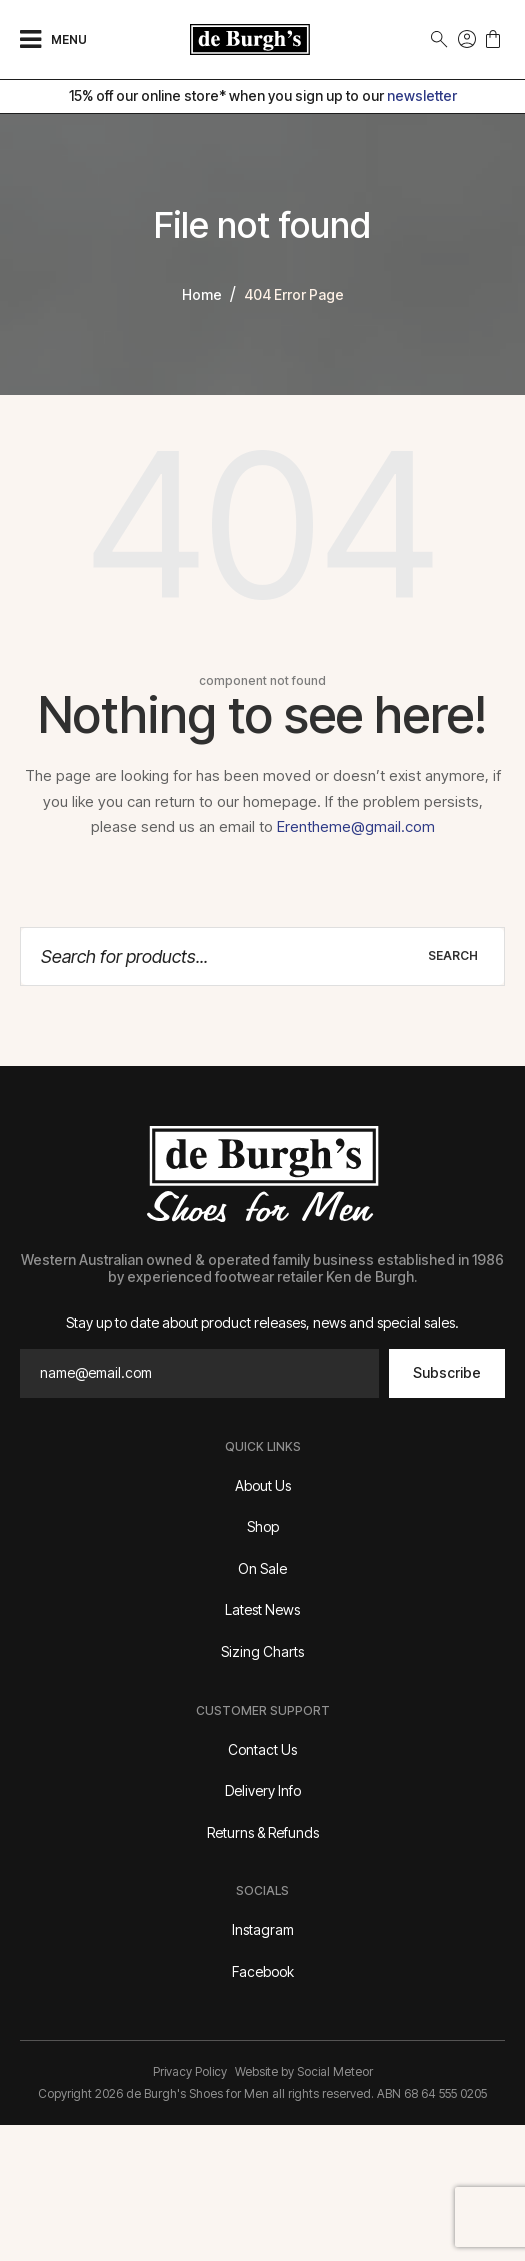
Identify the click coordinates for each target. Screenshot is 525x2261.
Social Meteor (335, 2071)
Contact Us (262, 1749)
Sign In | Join (467, 39)
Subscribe (447, 1372)
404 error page (294, 294)
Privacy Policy (190, 2071)
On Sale (262, 1568)
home (202, 294)
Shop (263, 1526)
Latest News (262, 1609)
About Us (263, 1485)
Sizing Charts (262, 1651)
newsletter (422, 95)
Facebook (263, 1971)
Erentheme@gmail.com (356, 826)
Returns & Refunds (263, 1832)
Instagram (263, 1929)
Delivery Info (263, 1790)
